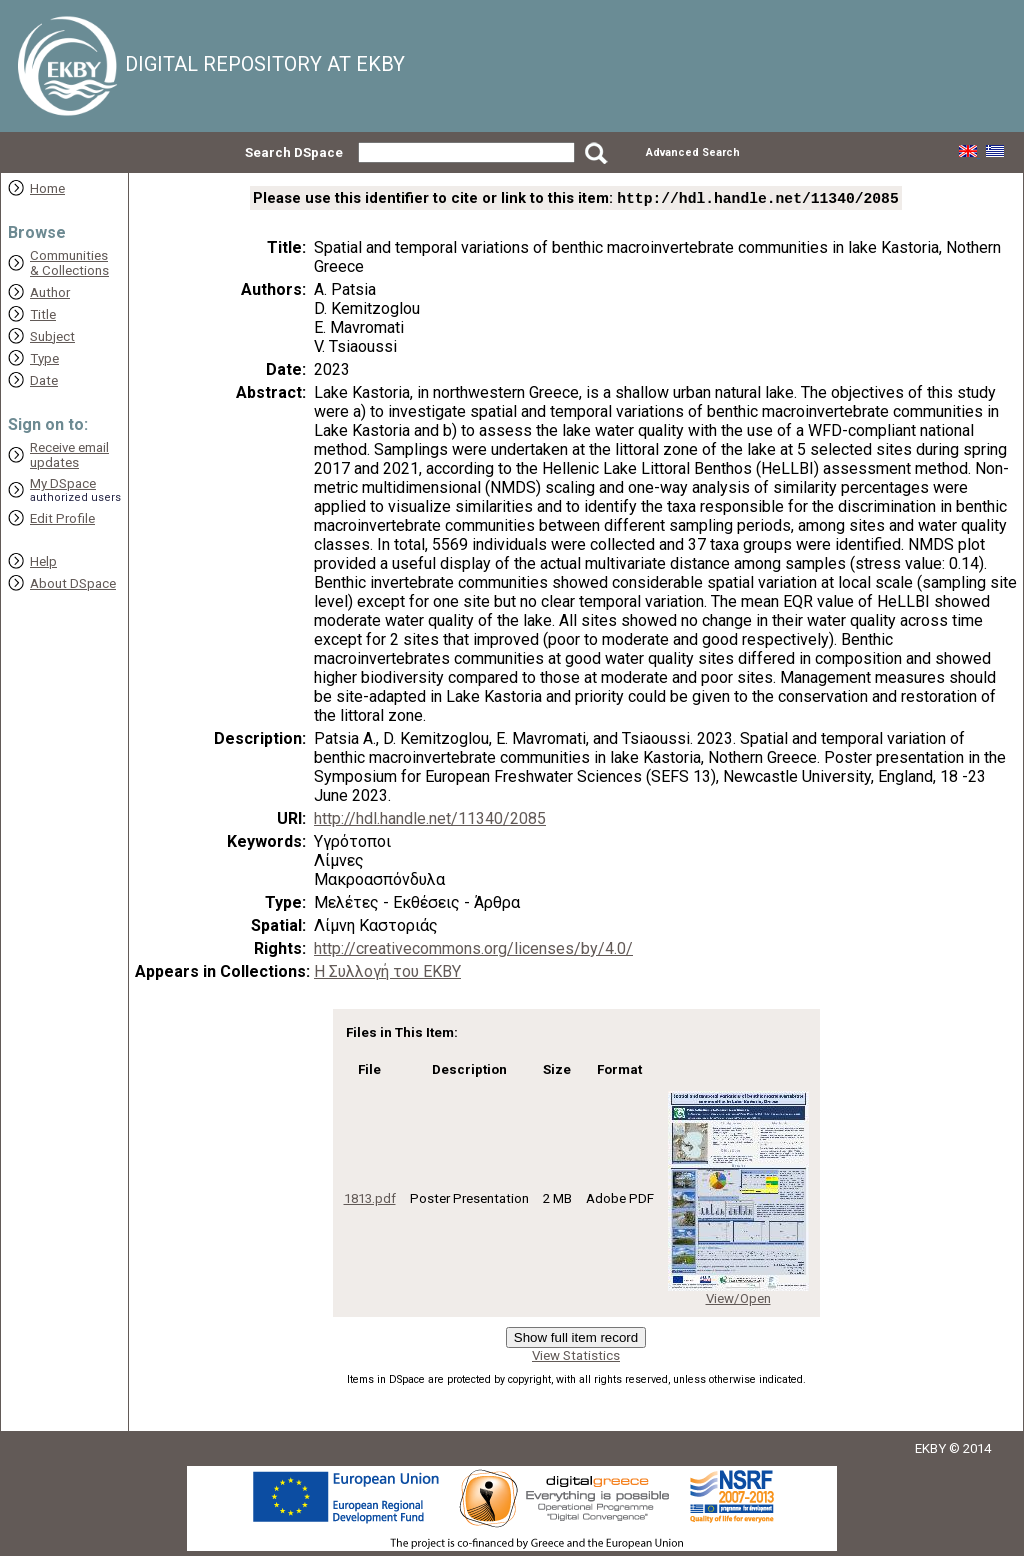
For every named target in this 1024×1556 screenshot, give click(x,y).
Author (50, 292)
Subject (52, 336)
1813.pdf (370, 1200)
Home (47, 188)
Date (44, 380)
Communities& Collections (69, 263)
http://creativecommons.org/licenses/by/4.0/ (473, 950)
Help (43, 561)
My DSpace (63, 483)
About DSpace (73, 583)
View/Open (738, 1300)
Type (44, 358)
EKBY (930, 1450)
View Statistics (576, 1357)
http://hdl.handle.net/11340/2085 (430, 820)
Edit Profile (62, 518)
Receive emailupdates (69, 455)
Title (43, 314)
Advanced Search (693, 152)
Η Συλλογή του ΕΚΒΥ (387, 973)
